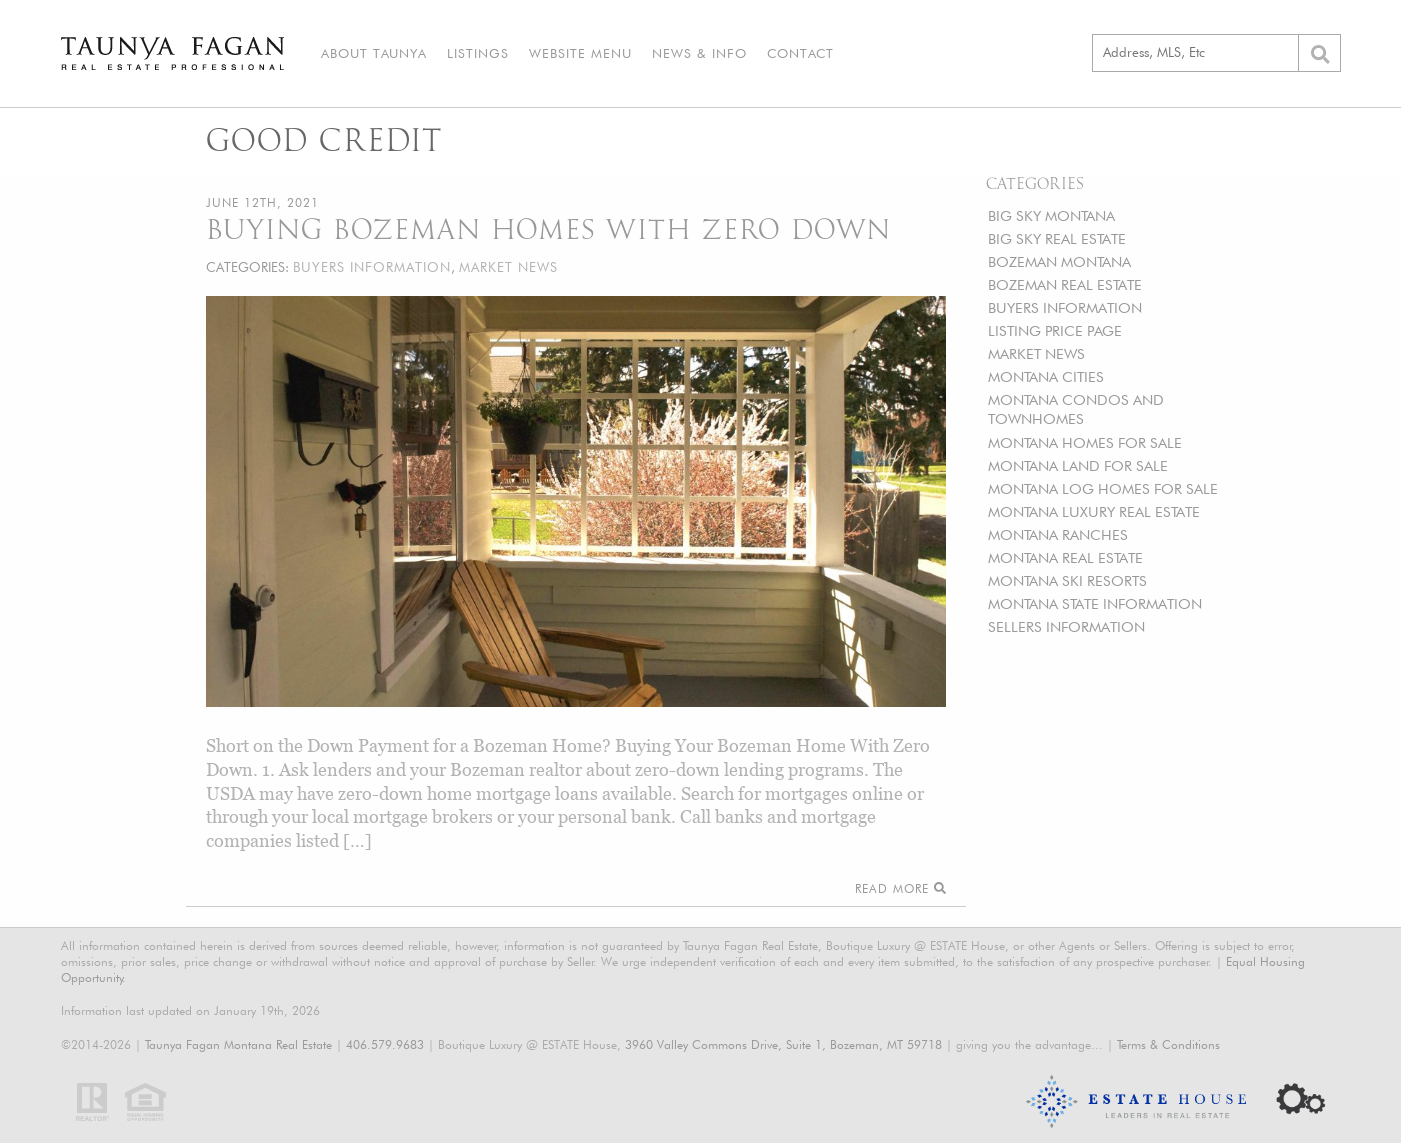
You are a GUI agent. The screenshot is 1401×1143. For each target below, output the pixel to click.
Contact (800, 53)
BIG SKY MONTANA (1051, 215)
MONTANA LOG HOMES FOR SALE (1103, 488)
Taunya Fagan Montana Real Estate (238, 1044)
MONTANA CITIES (1046, 376)
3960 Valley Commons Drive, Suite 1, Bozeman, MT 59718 (783, 1044)
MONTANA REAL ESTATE (1065, 557)
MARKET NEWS (1036, 353)
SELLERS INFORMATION (1066, 626)
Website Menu (580, 53)
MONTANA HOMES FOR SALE (1085, 442)
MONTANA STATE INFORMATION (1095, 603)
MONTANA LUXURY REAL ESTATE (1094, 511)
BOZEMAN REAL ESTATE (1065, 284)
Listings (478, 53)
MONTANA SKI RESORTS (1067, 580)
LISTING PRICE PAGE (1055, 330)
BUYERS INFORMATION (1065, 307)
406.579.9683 (385, 1044)
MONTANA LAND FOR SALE (1078, 465)
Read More (900, 888)
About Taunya (374, 53)
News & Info (699, 53)
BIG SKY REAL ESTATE (1057, 238)
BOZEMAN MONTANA (1059, 261)
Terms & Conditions (1168, 1044)
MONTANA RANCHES (1058, 534)
